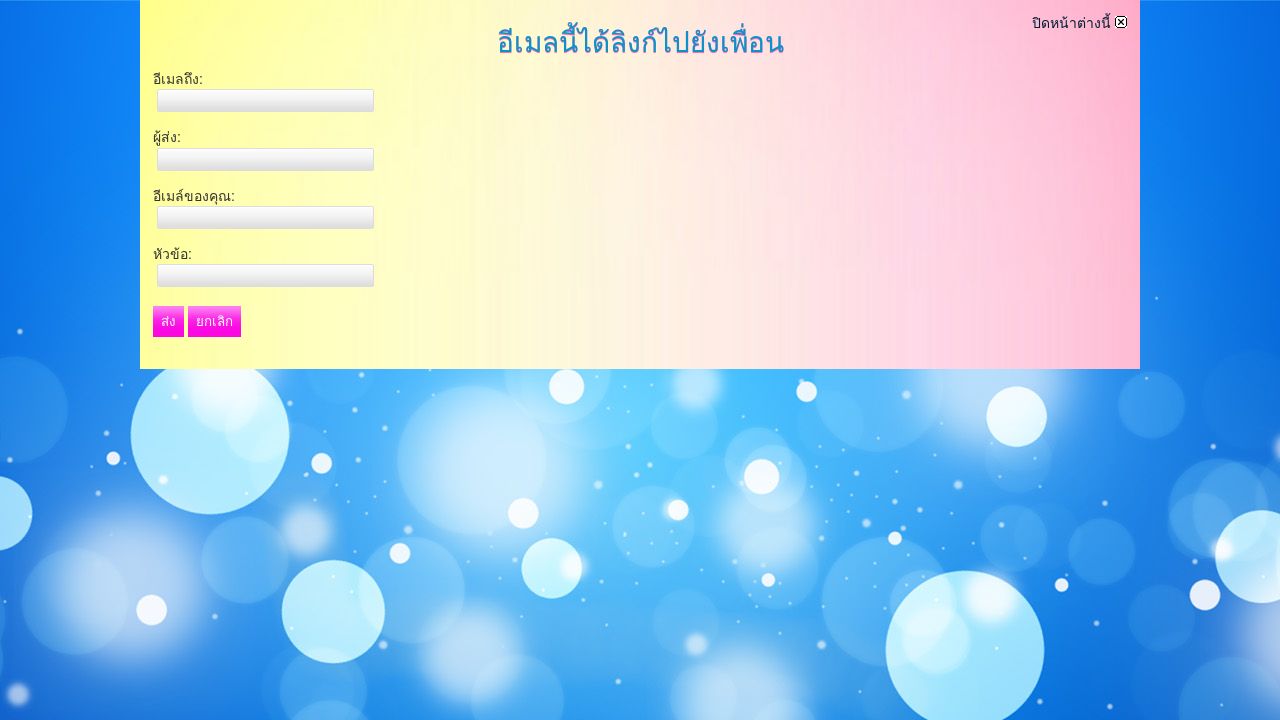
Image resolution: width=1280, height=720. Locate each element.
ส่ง (168, 321)
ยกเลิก (214, 321)
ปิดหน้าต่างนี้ (1079, 23)
